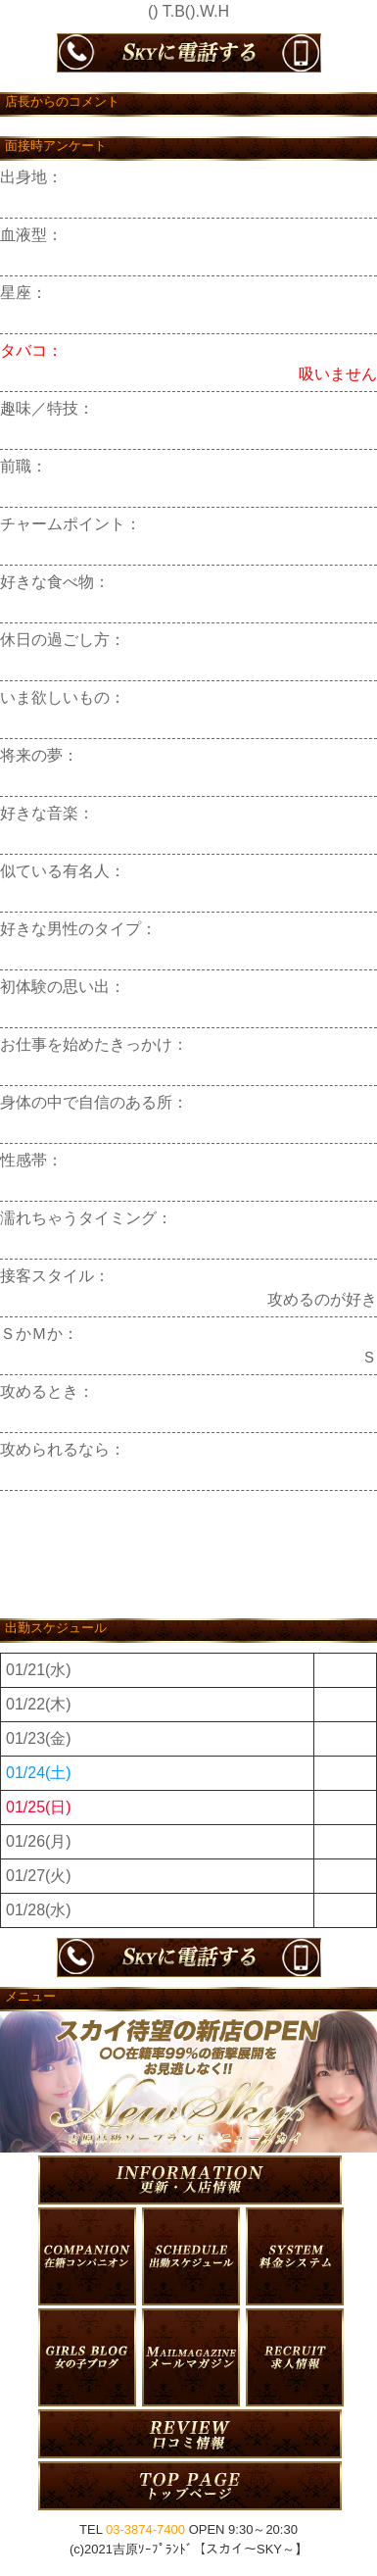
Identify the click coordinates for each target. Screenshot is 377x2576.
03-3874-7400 (145, 2529)
